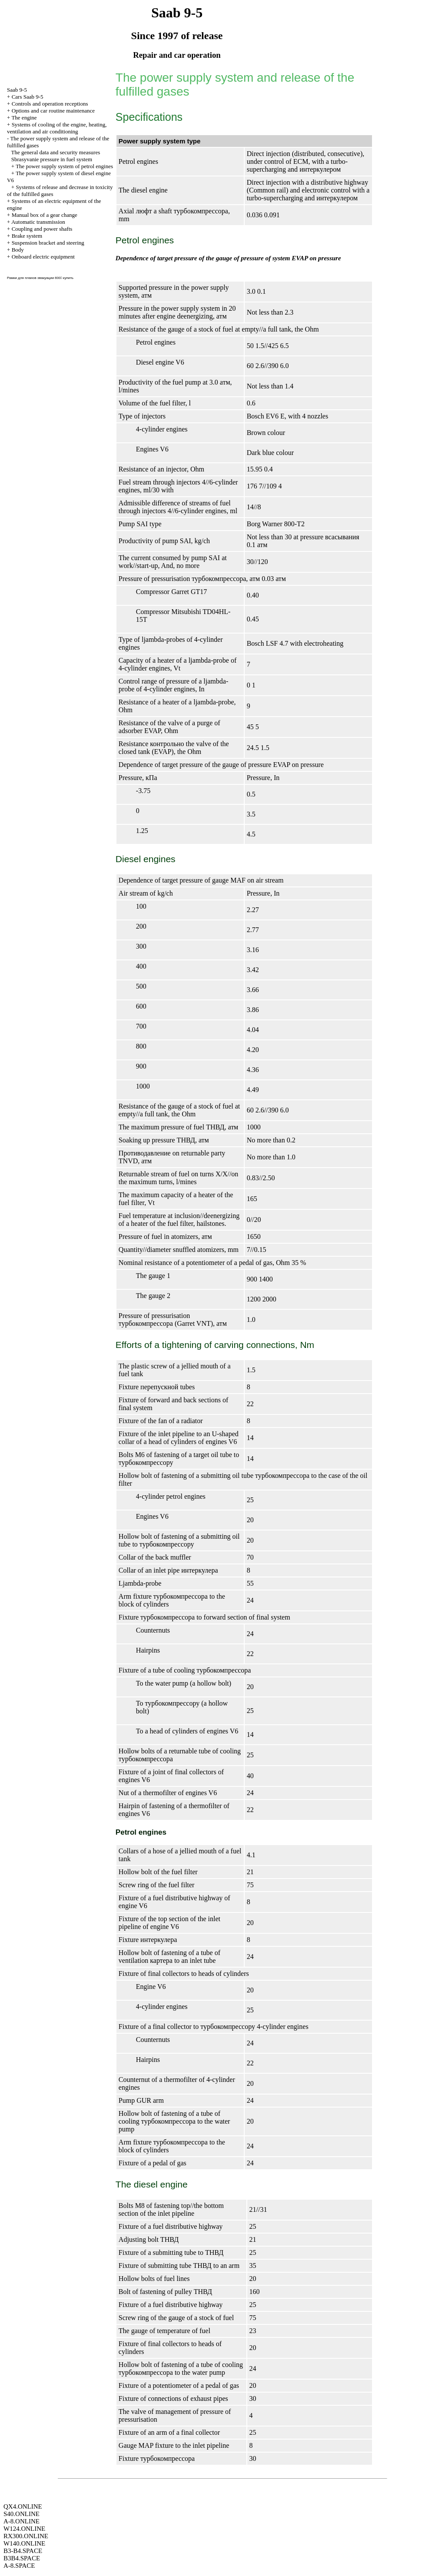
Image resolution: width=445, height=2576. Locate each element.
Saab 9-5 (17, 89)
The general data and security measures (55, 152)
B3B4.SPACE (21, 2558)
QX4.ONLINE (22, 2506)
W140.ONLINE (24, 2543)
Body (18, 249)
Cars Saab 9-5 (27, 96)
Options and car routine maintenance (53, 110)
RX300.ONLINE (25, 2536)
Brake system (27, 235)
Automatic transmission (38, 222)
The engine (24, 117)
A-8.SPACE (19, 2565)
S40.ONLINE (21, 2513)
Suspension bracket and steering (48, 242)
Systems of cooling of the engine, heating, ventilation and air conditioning (56, 128)
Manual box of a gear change (44, 215)
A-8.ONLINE (21, 2521)
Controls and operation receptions (50, 103)
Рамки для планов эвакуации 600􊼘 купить (40, 278)
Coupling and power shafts (42, 229)
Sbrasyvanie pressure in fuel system (51, 159)
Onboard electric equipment (43, 256)
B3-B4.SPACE (22, 2550)
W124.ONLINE (24, 2528)
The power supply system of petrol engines (64, 166)
